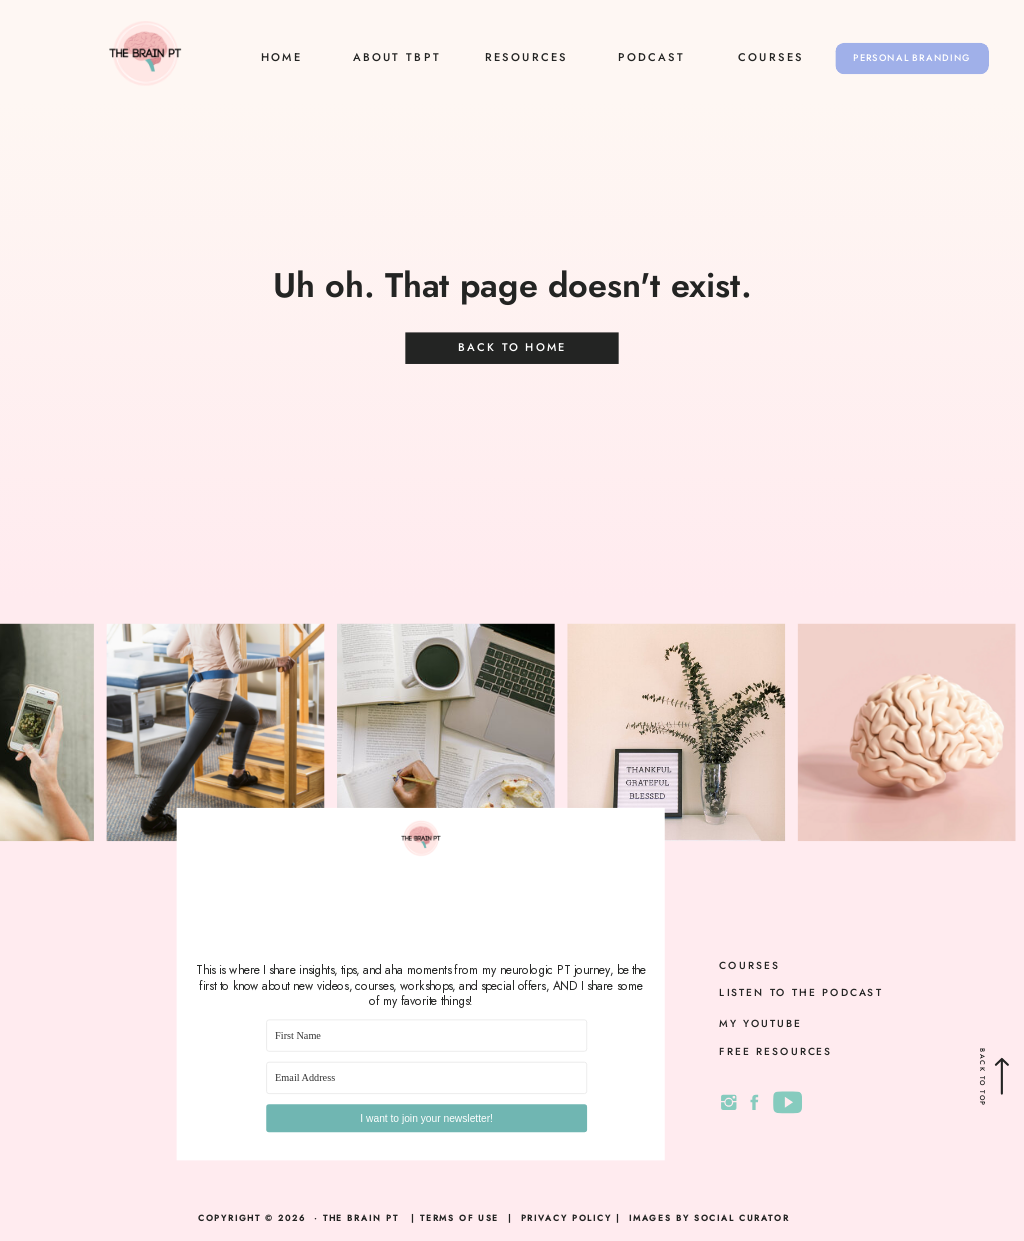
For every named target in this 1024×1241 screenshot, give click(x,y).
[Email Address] (426, 1078)
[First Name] (426, 1036)
